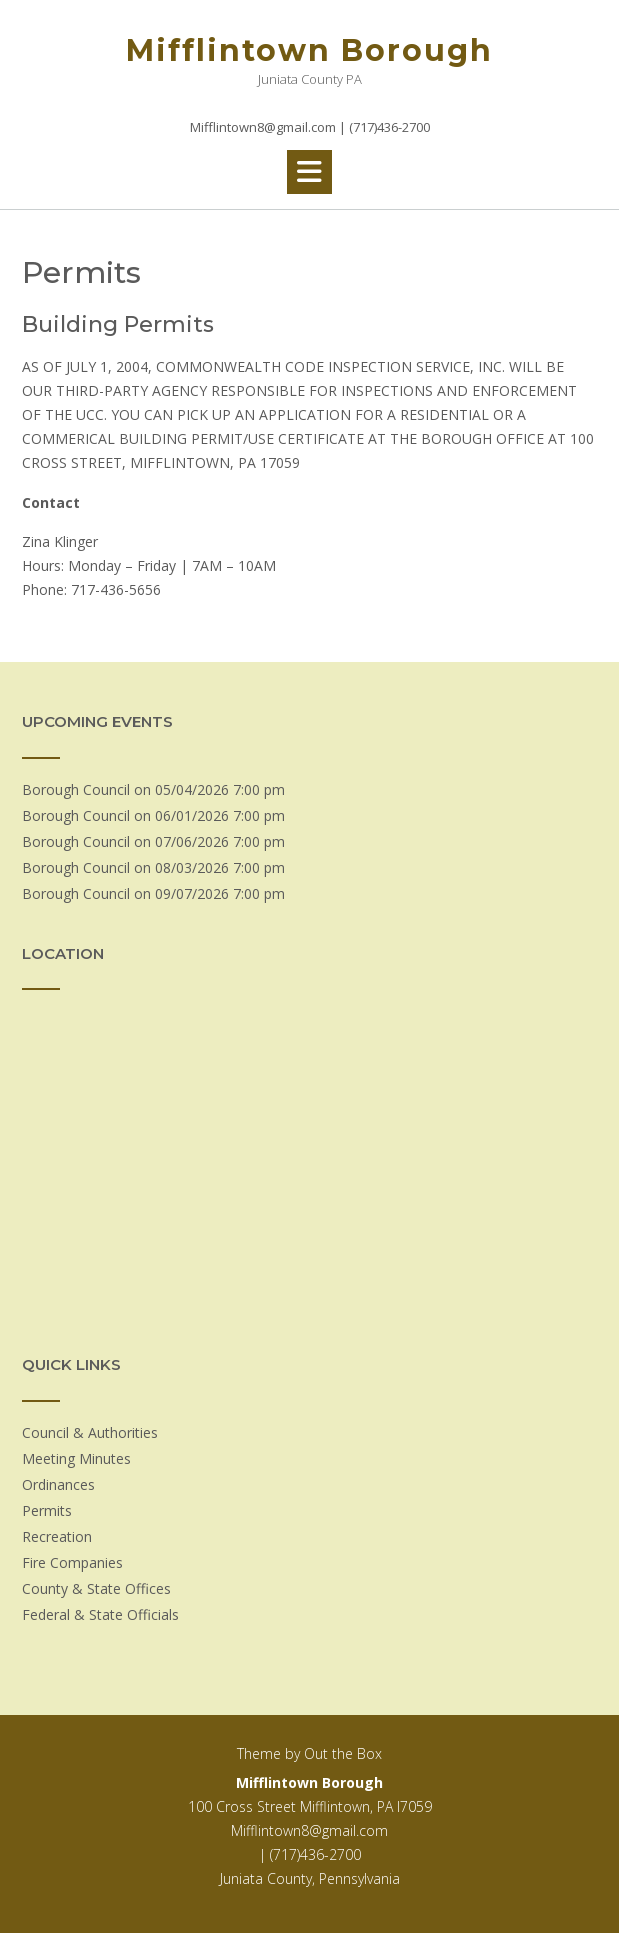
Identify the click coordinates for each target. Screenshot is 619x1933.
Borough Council (76, 789)
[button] (309, 172)
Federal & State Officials (100, 1614)
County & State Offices (96, 1588)
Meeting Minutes (76, 1458)
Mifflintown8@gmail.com (309, 1830)
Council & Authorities (90, 1432)
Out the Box (343, 1753)
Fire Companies (72, 1562)
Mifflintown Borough (309, 50)
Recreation (57, 1536)
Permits (47, 1510)
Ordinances (58, 1484)
